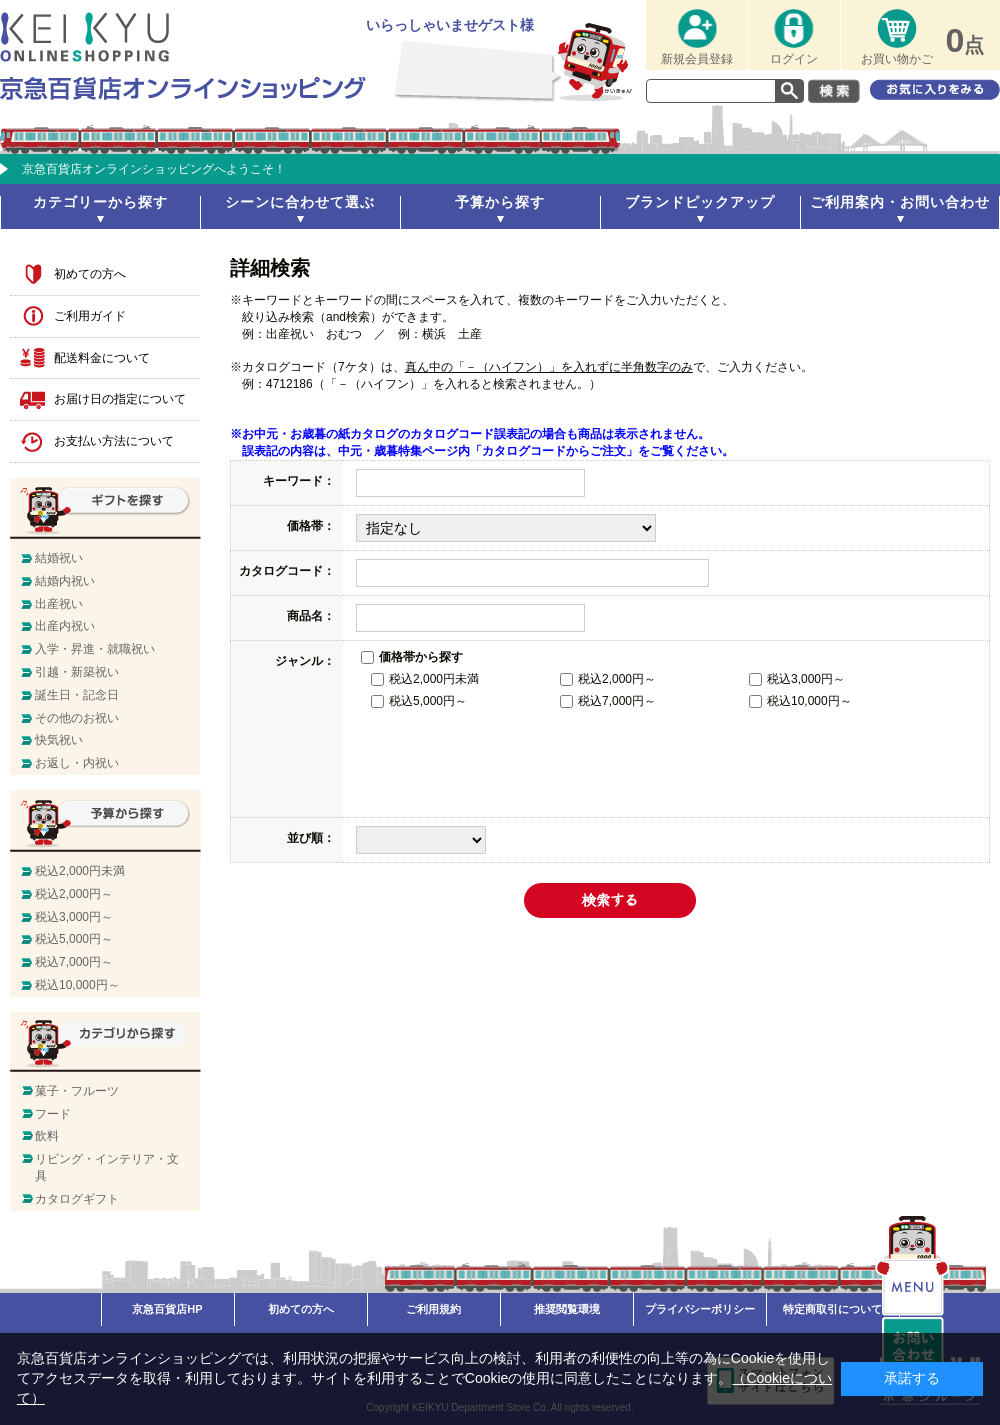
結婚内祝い (65, 581)
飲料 (47, 1136)
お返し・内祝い (77, 763)
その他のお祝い (77, 718)
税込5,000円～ (419, 701)
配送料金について (102, 358)
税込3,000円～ (797, 679)
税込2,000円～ (608, 679)
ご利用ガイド (90, 316)
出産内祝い (65, 626)
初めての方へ (90, 274)
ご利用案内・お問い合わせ (900, 202)
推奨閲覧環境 (567, 1309)
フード (53, 1114)
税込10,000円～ (800, 701)
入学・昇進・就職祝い (95, 649)
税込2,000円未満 (425, 679)
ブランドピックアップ (700, 202)
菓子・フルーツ (77, 1091)
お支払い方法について (114, 441)
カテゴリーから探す (100, 202)
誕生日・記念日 (77, 695)
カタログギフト (77, 1199)
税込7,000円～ (608, 701)
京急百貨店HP (167, 1309)
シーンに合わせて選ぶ (300, 202)
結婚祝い (59, 558)
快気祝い (59, 740)
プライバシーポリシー (700, 1309)
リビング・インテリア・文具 (107, 1167)
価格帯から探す (412, 657)
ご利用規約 (433, 1309)
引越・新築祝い (77, 672)
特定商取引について (832, 1309)
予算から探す (500, 202)
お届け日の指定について (120, 399)
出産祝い (59, 604)
